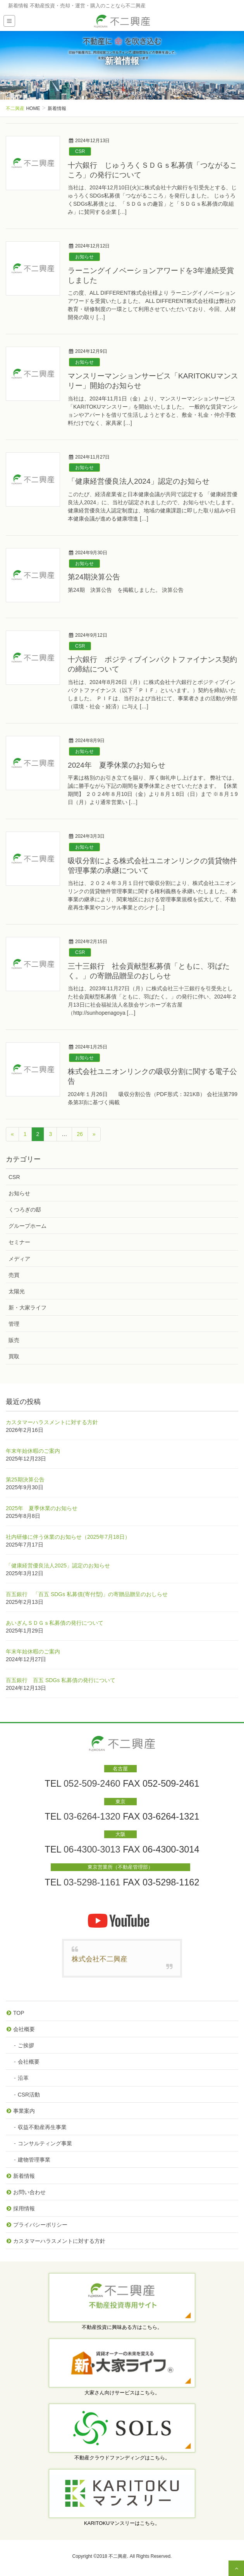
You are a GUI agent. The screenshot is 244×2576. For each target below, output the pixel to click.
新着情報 (24, 2176)
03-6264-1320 (92, 1816)
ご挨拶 (26, 2045)
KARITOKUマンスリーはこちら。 (122, 2523)
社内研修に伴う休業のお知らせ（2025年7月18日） (68, 1537)
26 (80, 1134)
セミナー (19, 1242)
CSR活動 (29, 2094)
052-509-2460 (92, 1784)
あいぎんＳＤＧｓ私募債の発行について (54, 1623)
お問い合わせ (29, 2192)
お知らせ (84, 256)
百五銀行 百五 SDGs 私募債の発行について (60, 1680)
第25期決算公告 (25, 1479)
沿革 (23, 2078)
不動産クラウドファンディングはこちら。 (122, 2458)
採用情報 (24, 2208)
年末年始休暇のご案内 (33, 1451)
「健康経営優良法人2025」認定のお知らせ (58, 1565)
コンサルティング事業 (45, 2143)
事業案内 (24, 2111)
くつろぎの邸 (25, 1209)
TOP (18, 2013)
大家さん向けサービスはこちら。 (122, 2393)
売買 (14, 1275)
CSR (80, 151)
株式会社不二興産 (99, 1959)
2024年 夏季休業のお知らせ (116, 765)
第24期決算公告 (94, 577)
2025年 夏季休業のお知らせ (41, 1508)
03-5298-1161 (92, 1882)
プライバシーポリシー (40, 2225)
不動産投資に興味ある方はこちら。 (122, 2327)
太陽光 (17, 1291)
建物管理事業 (34, 2160)
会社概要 (24, 2029)
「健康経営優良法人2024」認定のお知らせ (139, 481)
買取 (14, 1356)
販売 (14, 1340)
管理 (14, 1324)
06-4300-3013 (92, 1849)
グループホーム (27, 1226)
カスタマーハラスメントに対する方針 (52, 1422)
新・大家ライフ (27, 1307)
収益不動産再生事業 (42, 2127)
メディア (19, 1259)
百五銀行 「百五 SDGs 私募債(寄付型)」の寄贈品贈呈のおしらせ (87, 1594)
